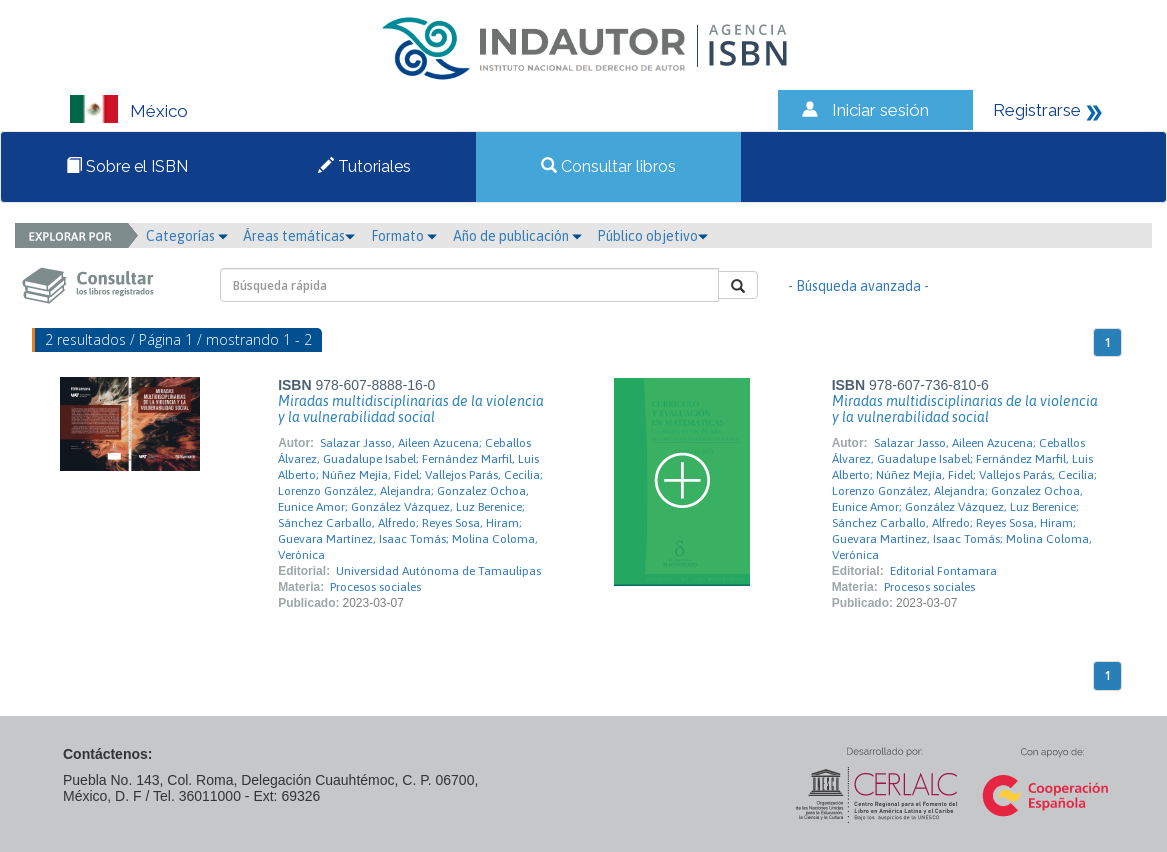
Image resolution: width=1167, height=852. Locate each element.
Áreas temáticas (299, 236)
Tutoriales (364, 166)
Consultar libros (608, 166)
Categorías (187, 236)
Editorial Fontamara (943, 571)
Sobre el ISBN (127, 166)
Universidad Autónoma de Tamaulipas (438, 571)
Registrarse (1037, 110)
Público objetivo (652, 236)
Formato (404, 236)
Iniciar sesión (880, 110)
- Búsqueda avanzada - (858, 286)
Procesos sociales (375, 587)
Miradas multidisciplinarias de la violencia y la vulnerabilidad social (411, 409)
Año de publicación (517, 236)
